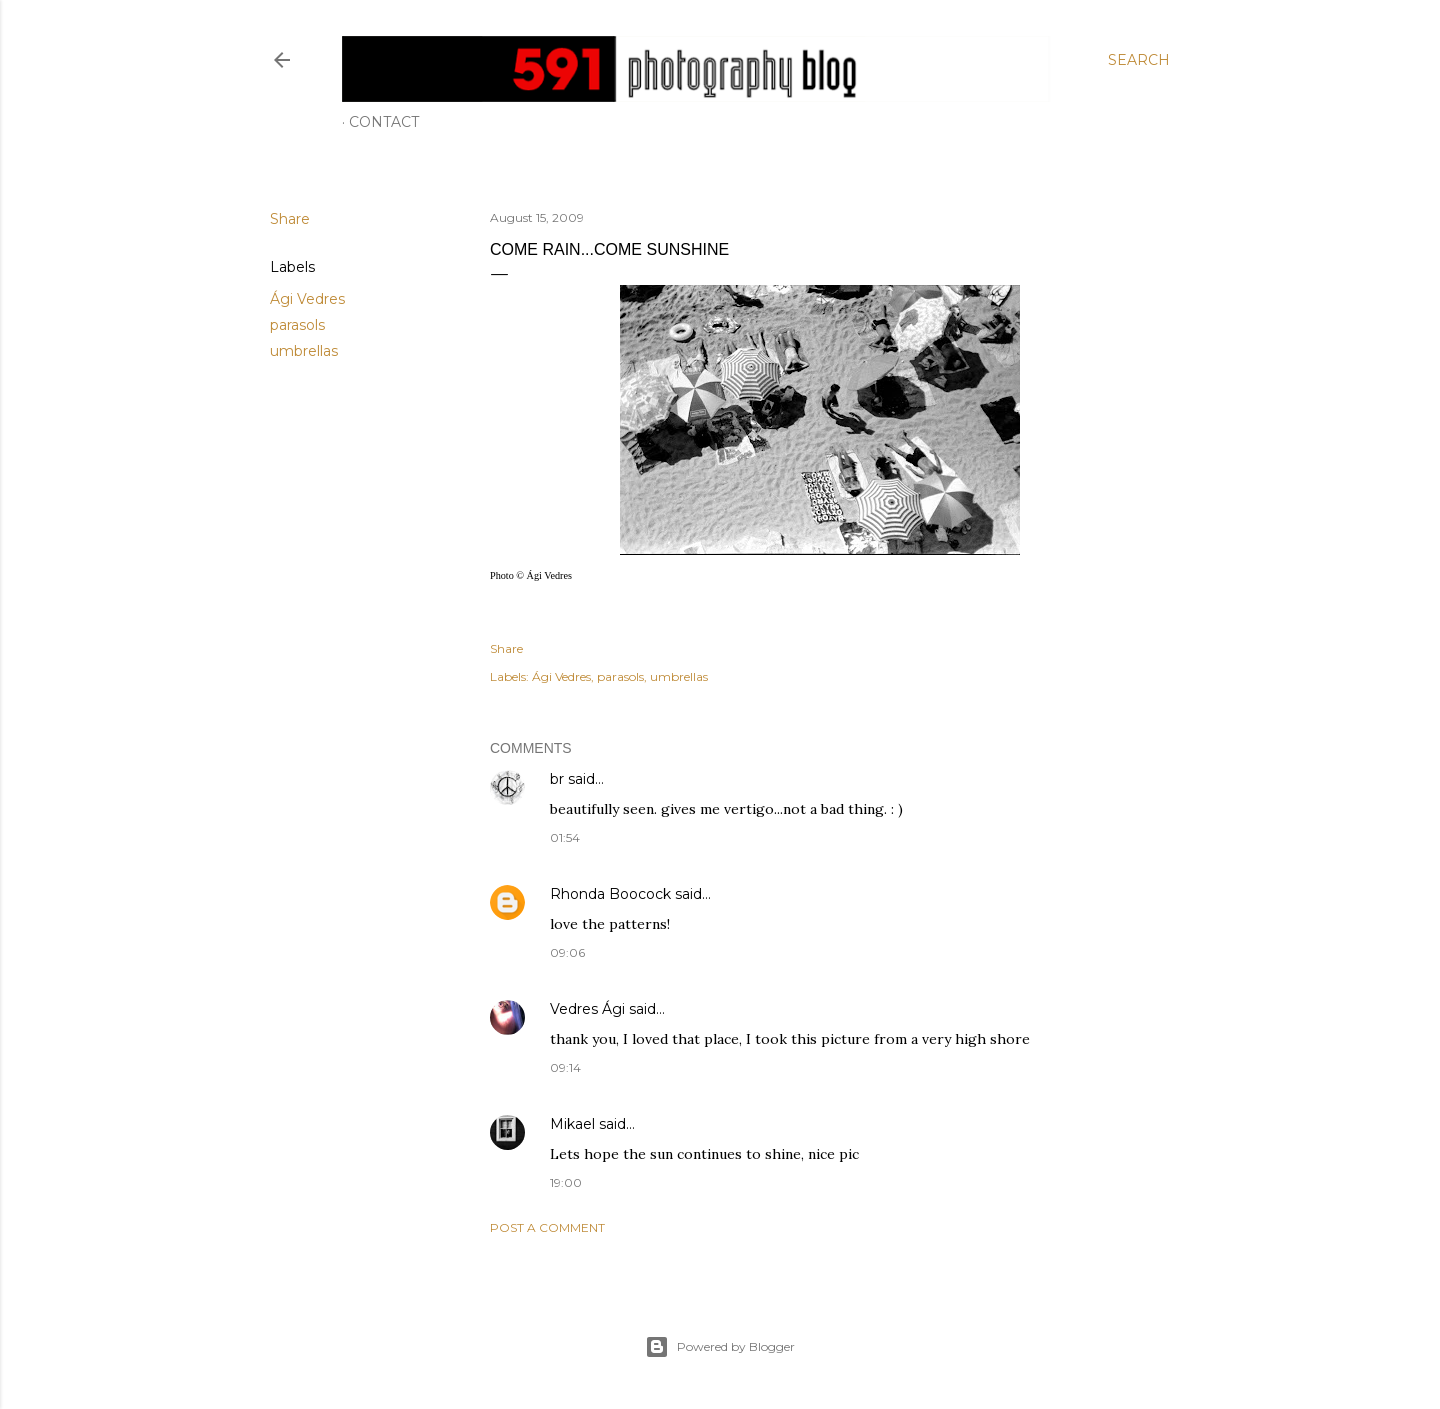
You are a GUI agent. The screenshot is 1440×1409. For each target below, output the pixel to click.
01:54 (565, 837)
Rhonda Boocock (610, 894)
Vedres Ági (587, 1009)
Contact (384, 122)
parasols (297, 325)
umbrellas (304, 351)
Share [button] (290, 219)
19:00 (566, 1182)
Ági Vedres (307, 299)
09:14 (565, 1067)
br (557, 779)
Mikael (572, 1124)
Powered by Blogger (720, 1347)
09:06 (567, 952)
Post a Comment (547, 1227)
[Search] (1139, 60)
